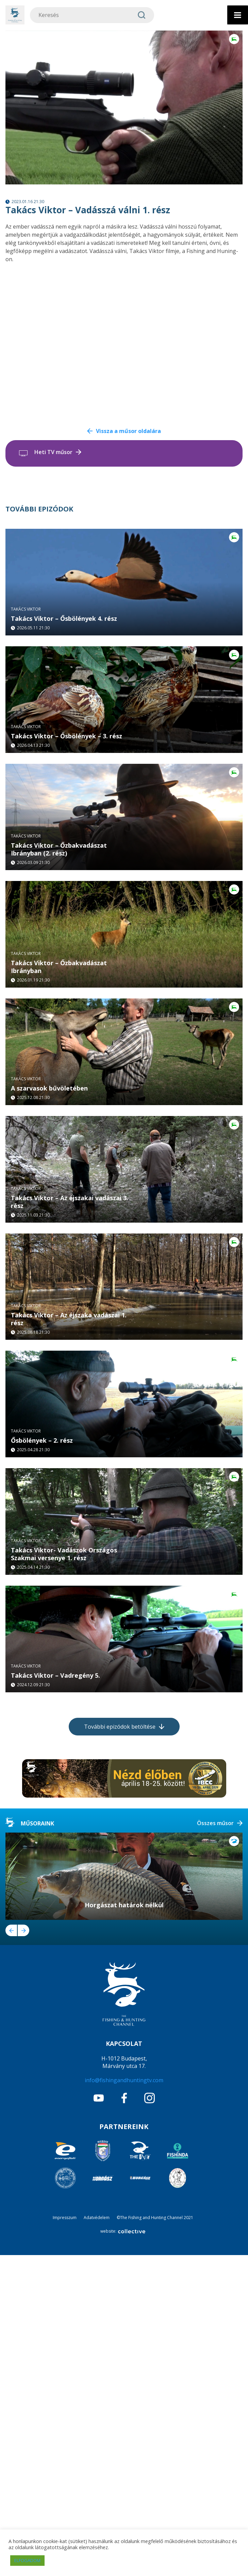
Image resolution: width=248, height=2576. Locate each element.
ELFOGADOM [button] (27, 2560)
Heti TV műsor (53, 452)
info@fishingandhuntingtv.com (124, 2401)
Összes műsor (215, 2144)
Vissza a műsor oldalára (128, 431)
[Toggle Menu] (237, 14)
